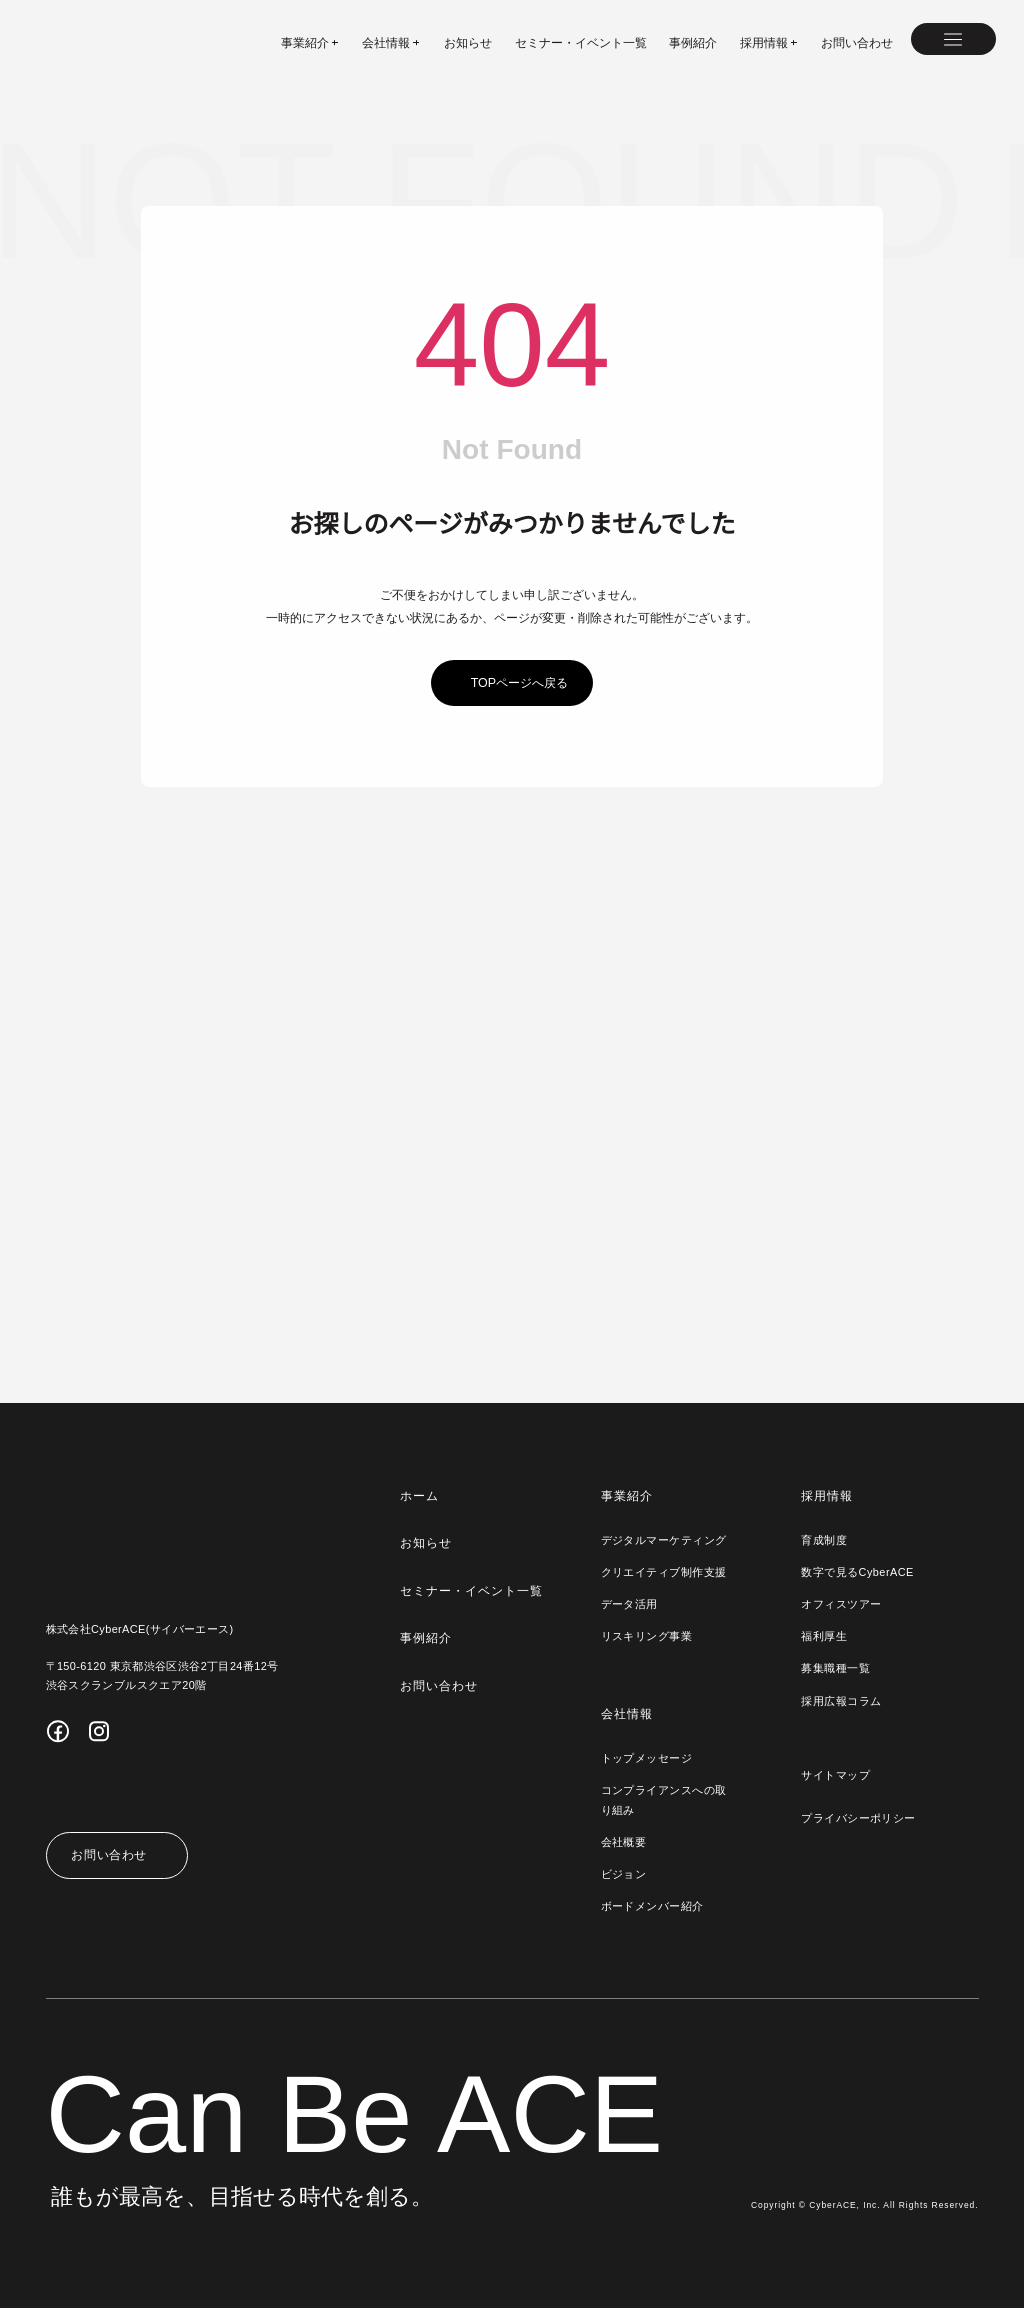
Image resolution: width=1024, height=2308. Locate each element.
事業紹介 (626, 1496)
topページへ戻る (519, 683)
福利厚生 (824, 1636)
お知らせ (468, 42)
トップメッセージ (646, 1758)
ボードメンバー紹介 (651, 1906)
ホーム (418, 1496)
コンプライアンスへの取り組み (663, 1800)
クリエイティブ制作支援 (662, 1572)
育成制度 (824, 1540)
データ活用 (628, 1604)
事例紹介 (693, 42)
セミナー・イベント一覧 (581, 42)
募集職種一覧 (835, 1668)
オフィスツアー (840, 1604)
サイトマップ (835, 1775)
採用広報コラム (841, 1701)
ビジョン (623, 1874)
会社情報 (626, 1714)
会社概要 (623, 1842)
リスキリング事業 (646, 1636)
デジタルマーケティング (662, 1540)
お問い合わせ (857, 42)
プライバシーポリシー (858, 1818)
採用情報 (827, 1496)
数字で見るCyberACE (856, 1572)
